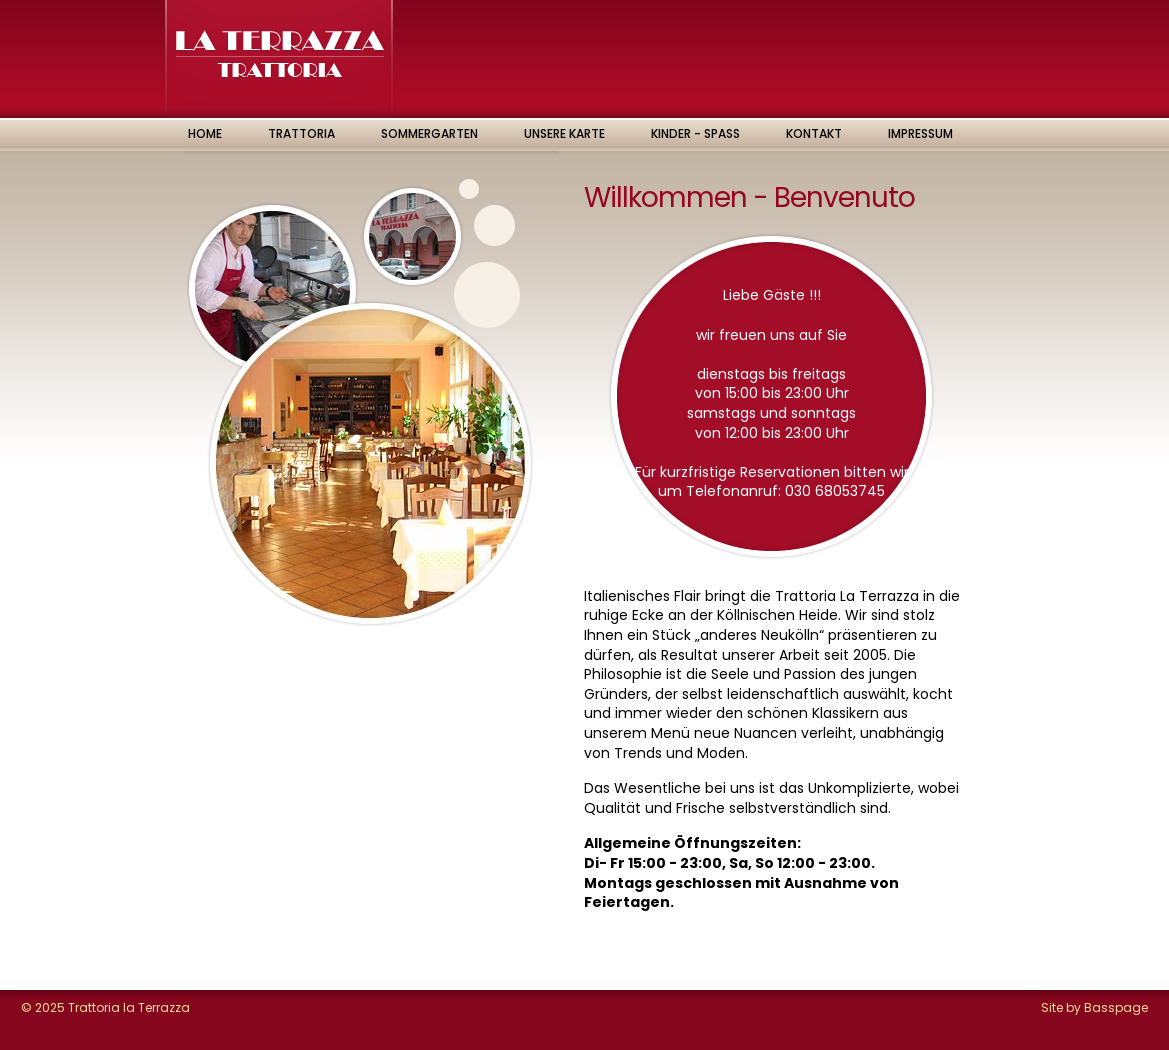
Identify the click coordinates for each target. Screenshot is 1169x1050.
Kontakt (814, 133)
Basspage (1116, 1007)
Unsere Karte (564, 133)
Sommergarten (429, 133)
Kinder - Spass (695, 133)
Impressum (920, 133)
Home (205, 133)
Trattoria (301, 133)
